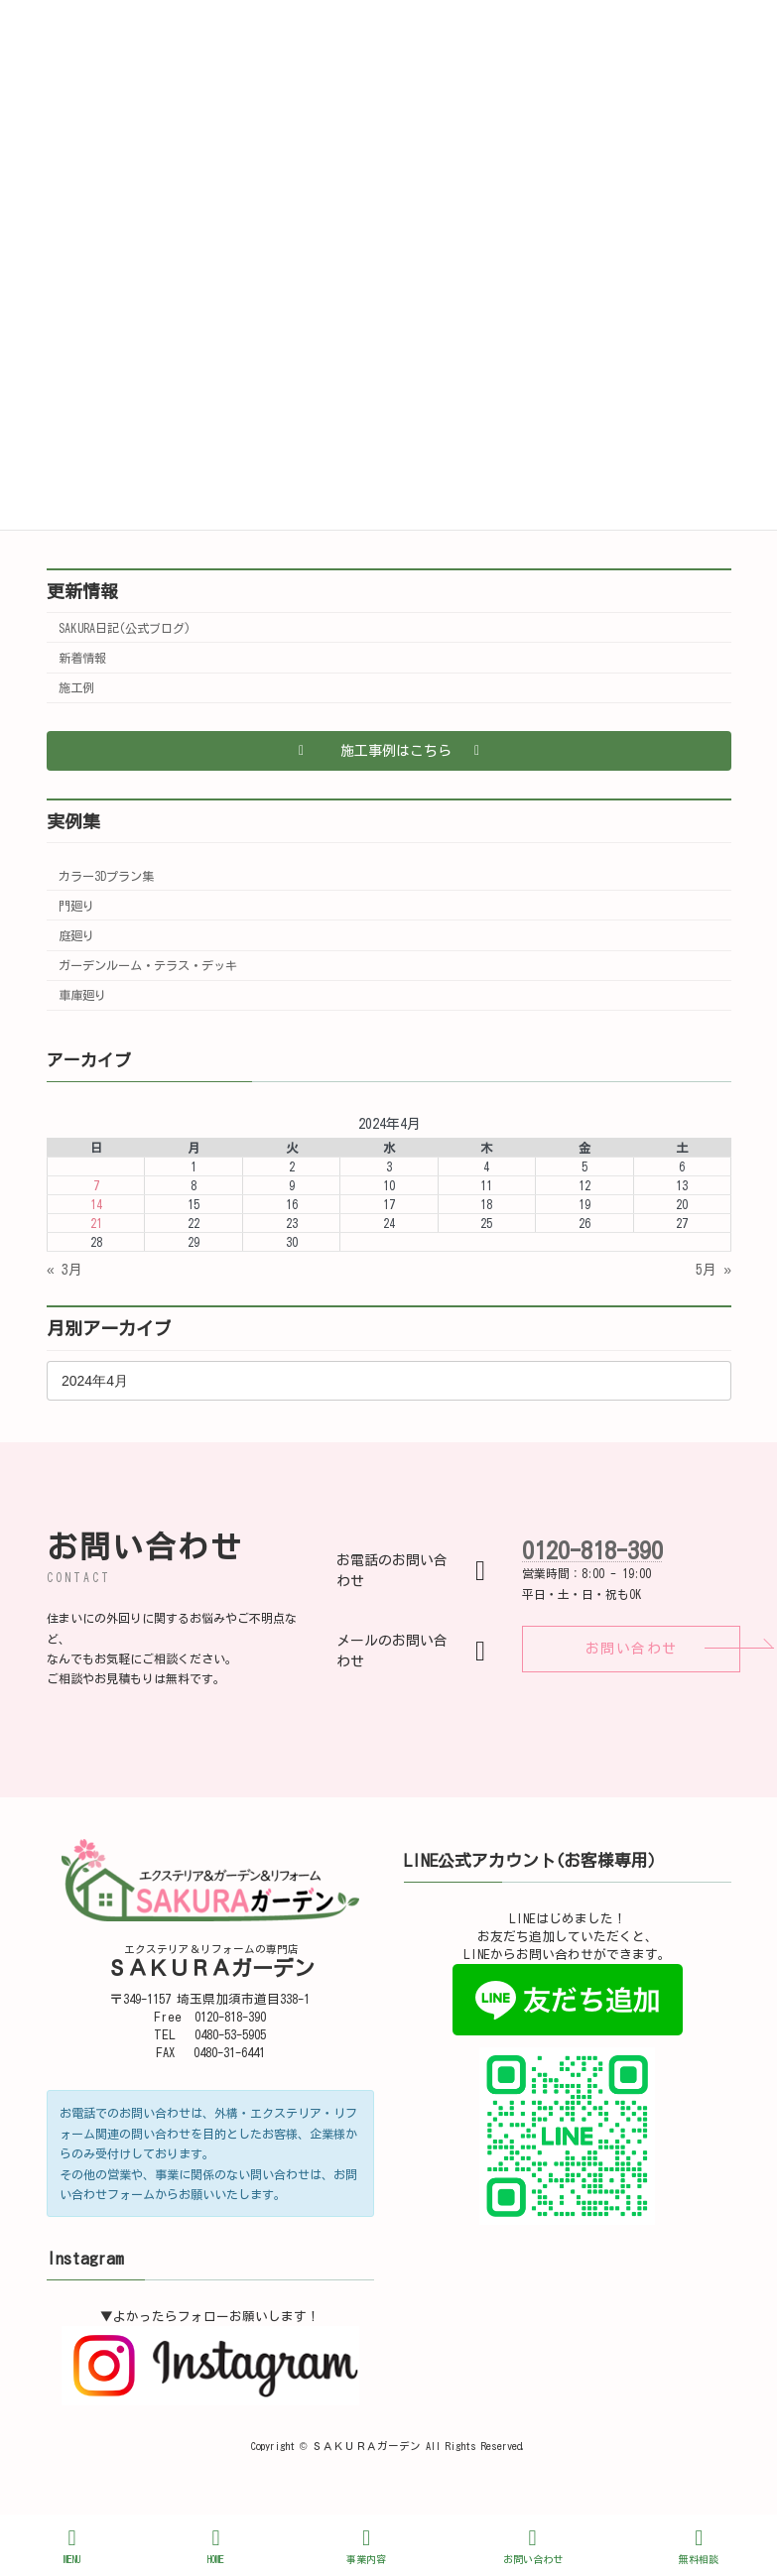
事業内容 (366, 2545)
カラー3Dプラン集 (106, 876)
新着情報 (82, 658)
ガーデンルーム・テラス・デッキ (148, 965)
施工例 (76, 687)
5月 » (713, 1270)
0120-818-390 (592, 1549)
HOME (216, 2545)
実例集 (73, 821)
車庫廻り (82, 995)
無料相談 (698, 2545)
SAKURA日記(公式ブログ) (125, 628)
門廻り (76, 906)
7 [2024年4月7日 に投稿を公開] (95, 1185)
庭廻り (76, 935)
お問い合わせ (533, 2545)
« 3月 (64, 1270)
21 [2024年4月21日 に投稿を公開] (95, 1223)
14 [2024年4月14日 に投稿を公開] (95, 1204)
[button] (389, 751)
